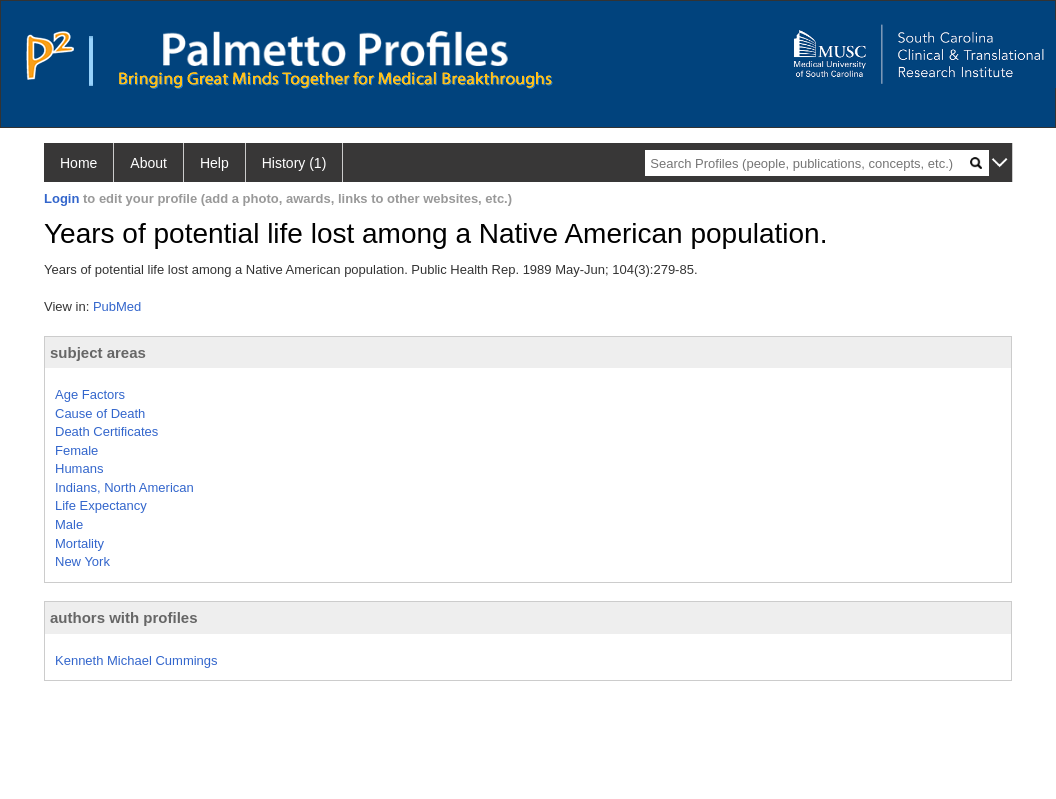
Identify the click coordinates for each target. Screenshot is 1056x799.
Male (69, 524)
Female (76, 450)
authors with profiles (124, 617)
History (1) (294, 163)
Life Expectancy (101, 505)
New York (82, 561)
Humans (79, 468)
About (148, 163)
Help (214, 163)
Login (61, 198)
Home (78, 163)
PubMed (117, 306)
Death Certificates (106, 431)
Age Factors (90, 394)
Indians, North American (124, 487)
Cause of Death (100, 413)
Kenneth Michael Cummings (136, 660)
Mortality (79, 543)
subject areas (98, 352)
